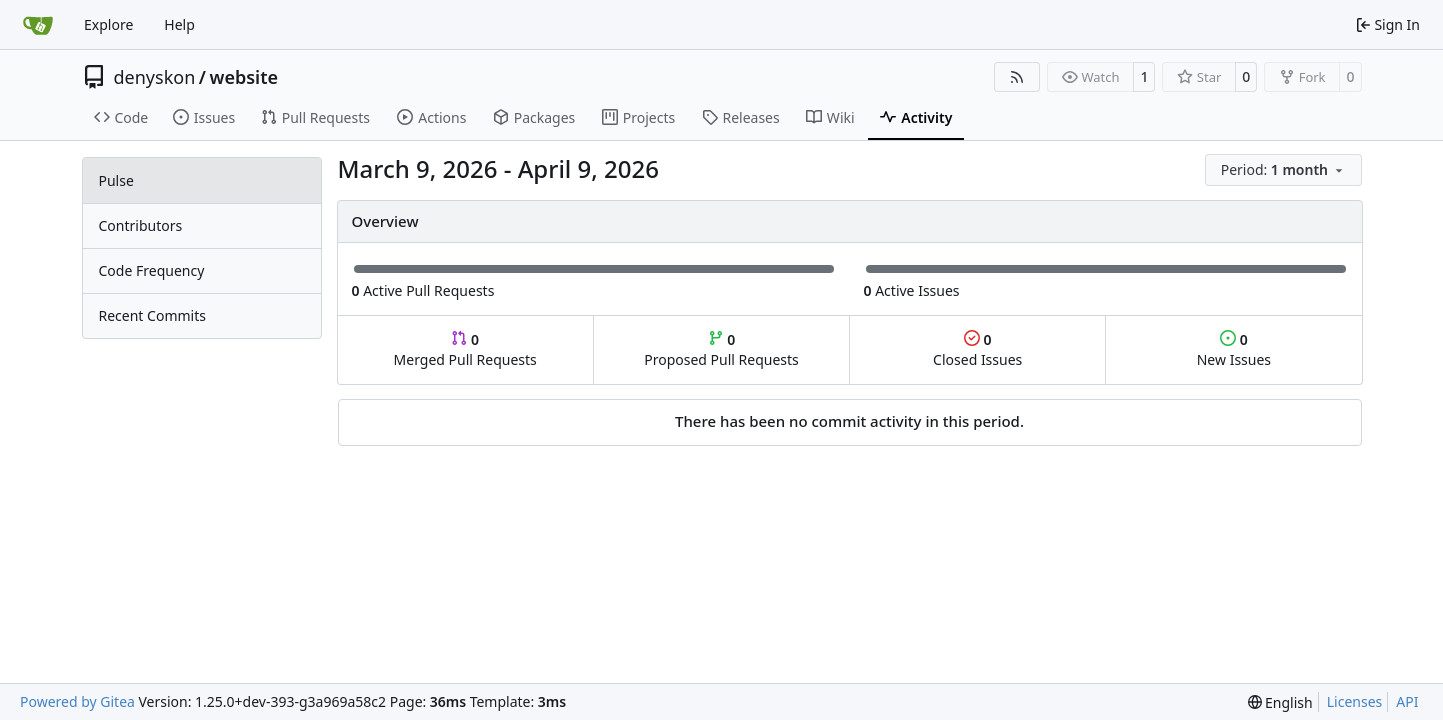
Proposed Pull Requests (721, 349)
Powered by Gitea (77, 701)
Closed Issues (977, 349)
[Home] (38, 25)
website (243, 77)
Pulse (116, 180)
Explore (108, 24)
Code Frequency (152, 270)
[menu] (1283, 170)
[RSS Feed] (1017, 77)
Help (179, 24)
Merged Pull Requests (465, 349)
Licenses (1355, 701)
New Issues (1234, 349)
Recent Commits (152, 315)
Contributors (141, 225)
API (1407, 701)
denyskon (155, 77)
